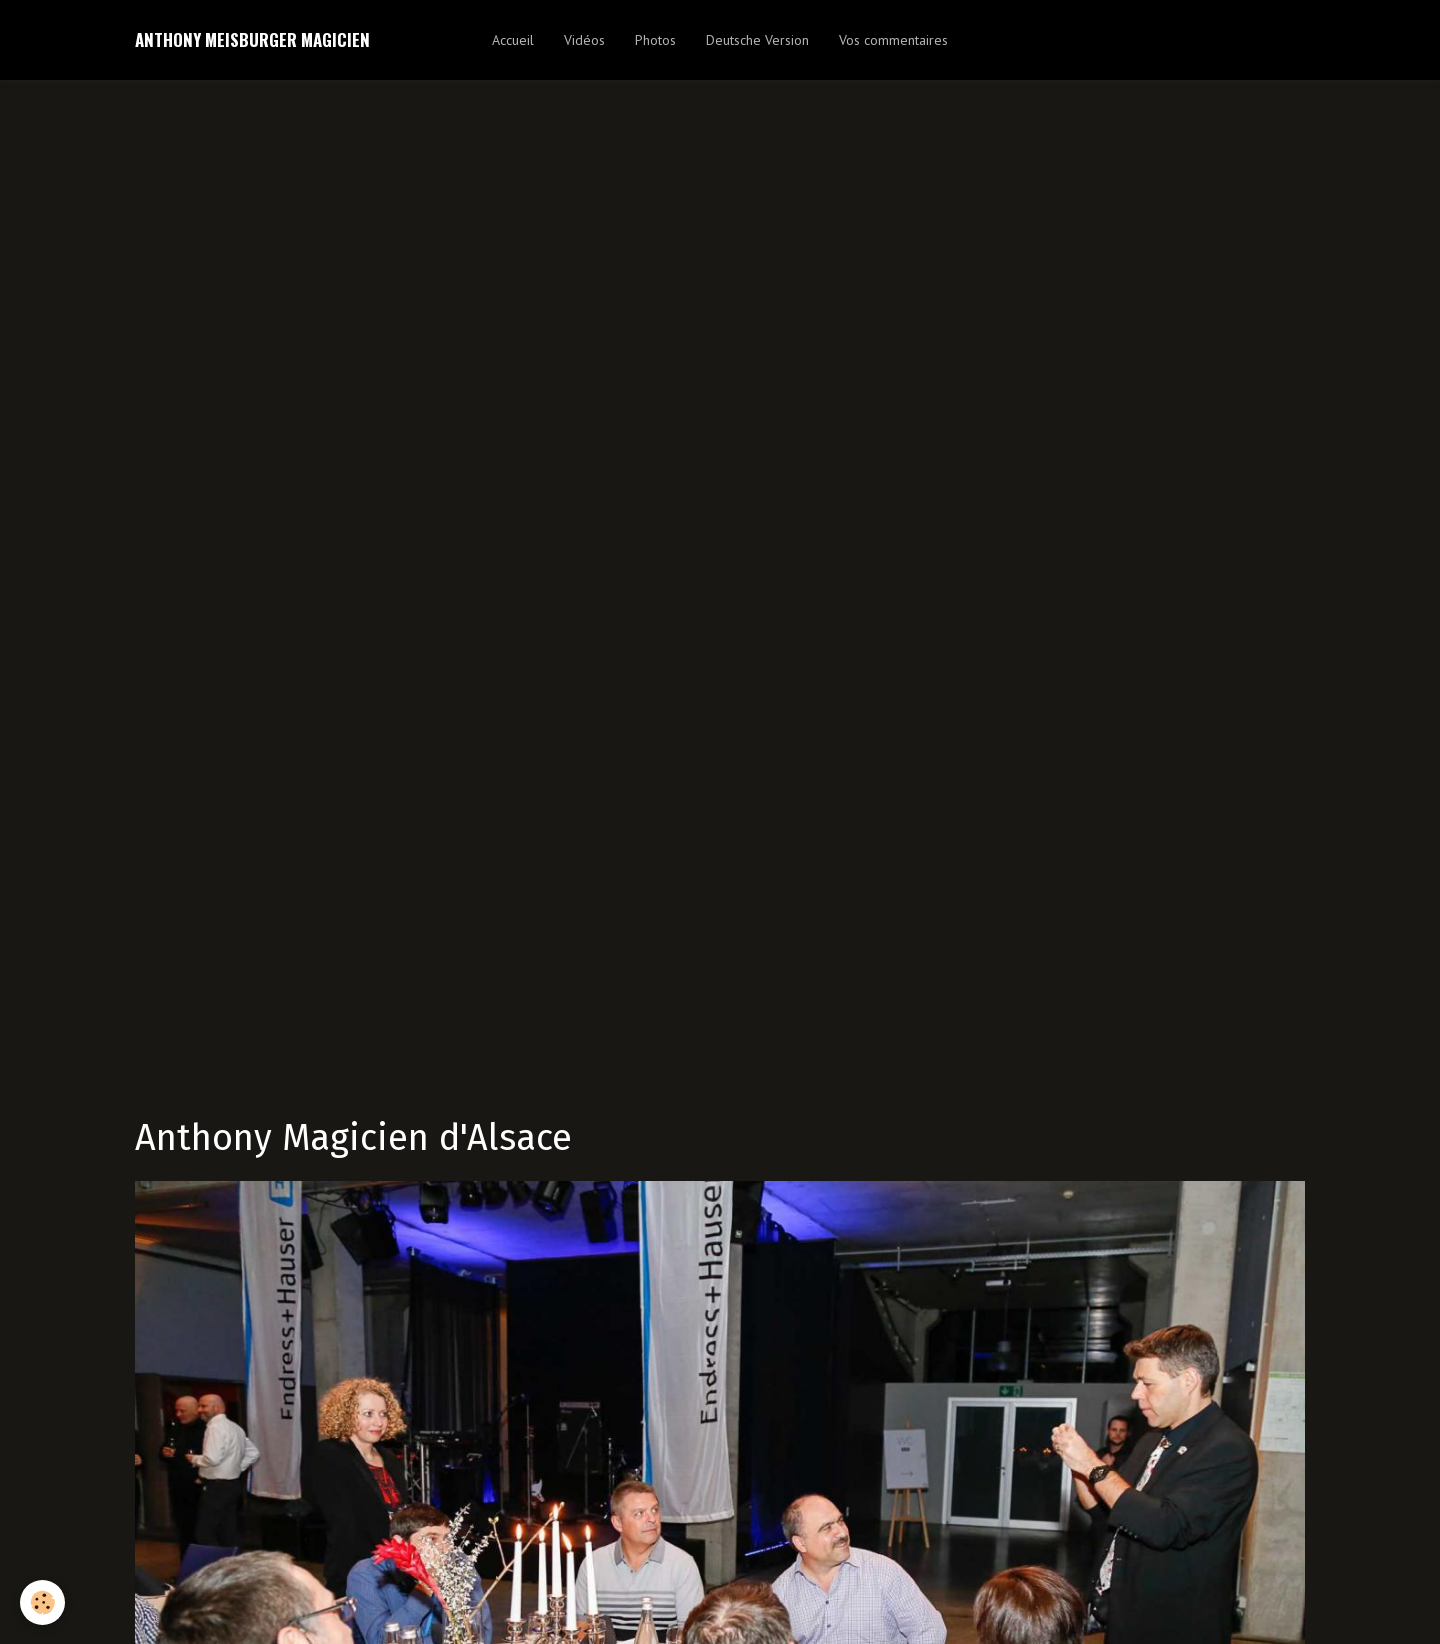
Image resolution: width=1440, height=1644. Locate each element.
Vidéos (584, 40)
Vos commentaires (893, 40)
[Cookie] (42, 1602)
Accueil (513, 40)
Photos (655, 40)
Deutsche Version (757, 40)
